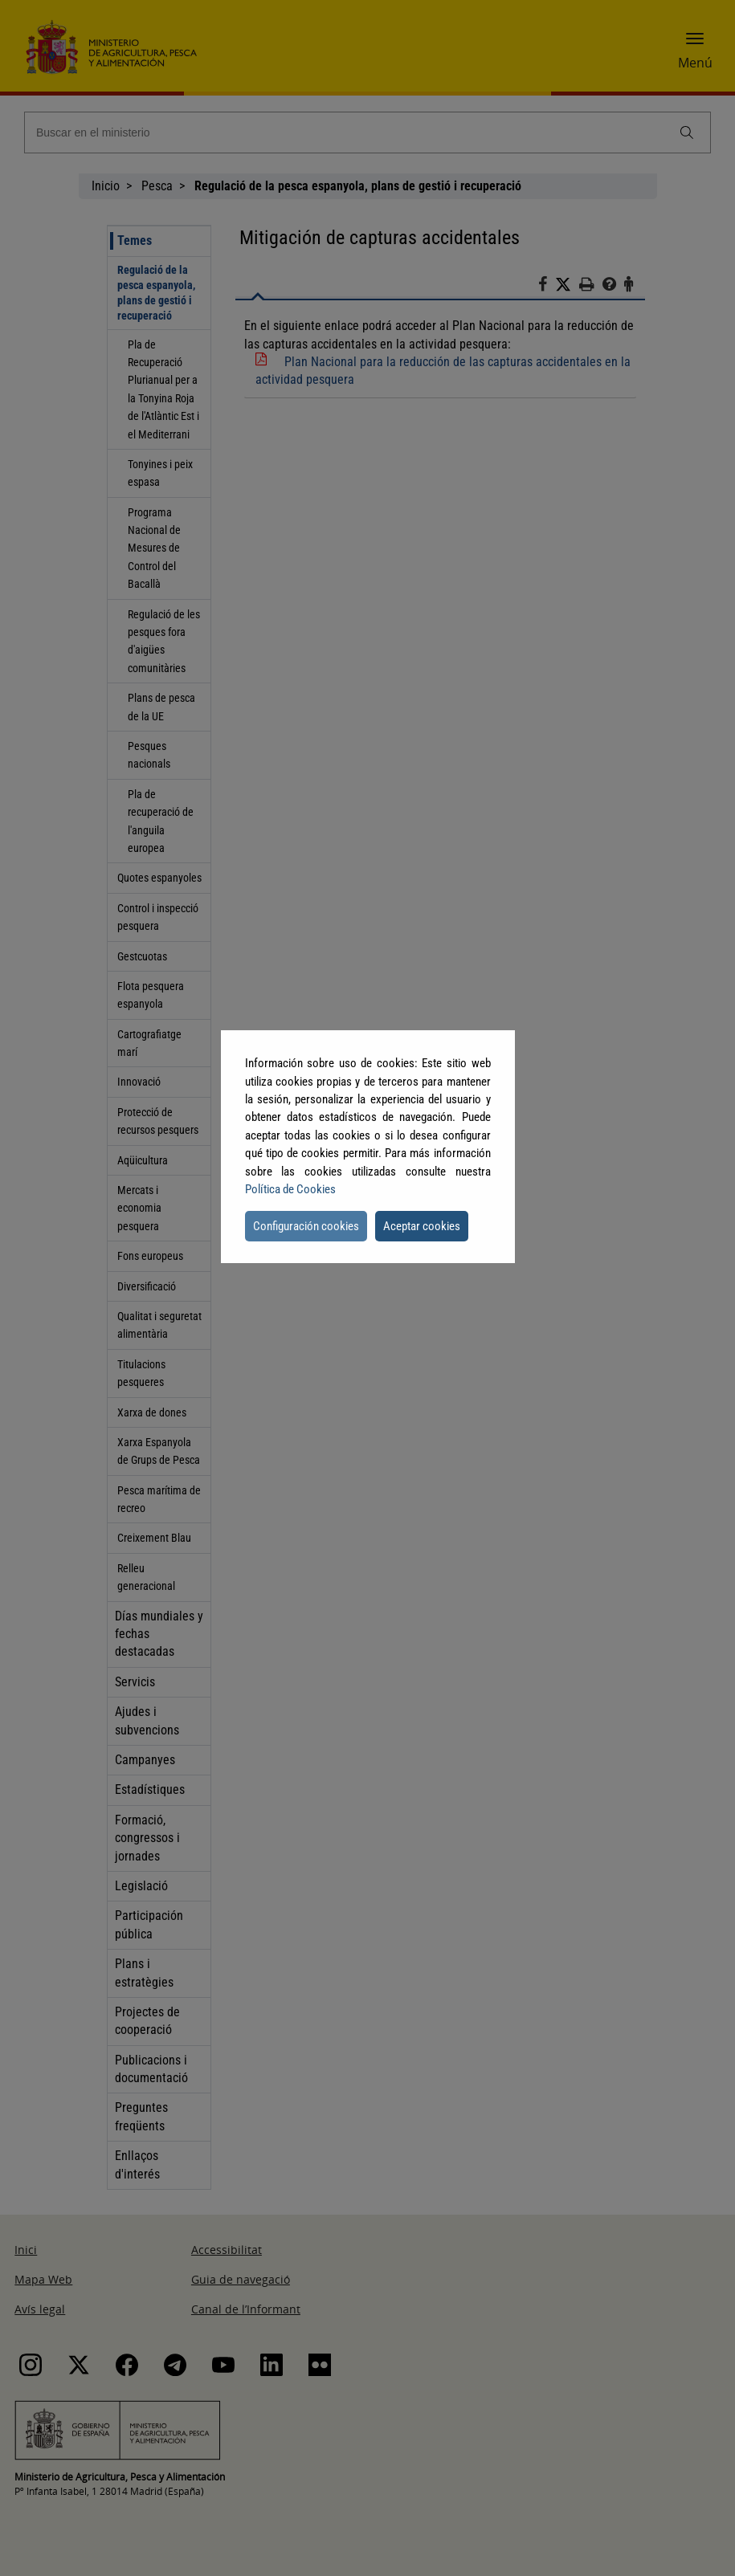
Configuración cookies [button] (306, 1226)
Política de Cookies (290, 1189)
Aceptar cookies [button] (421, 1226)
